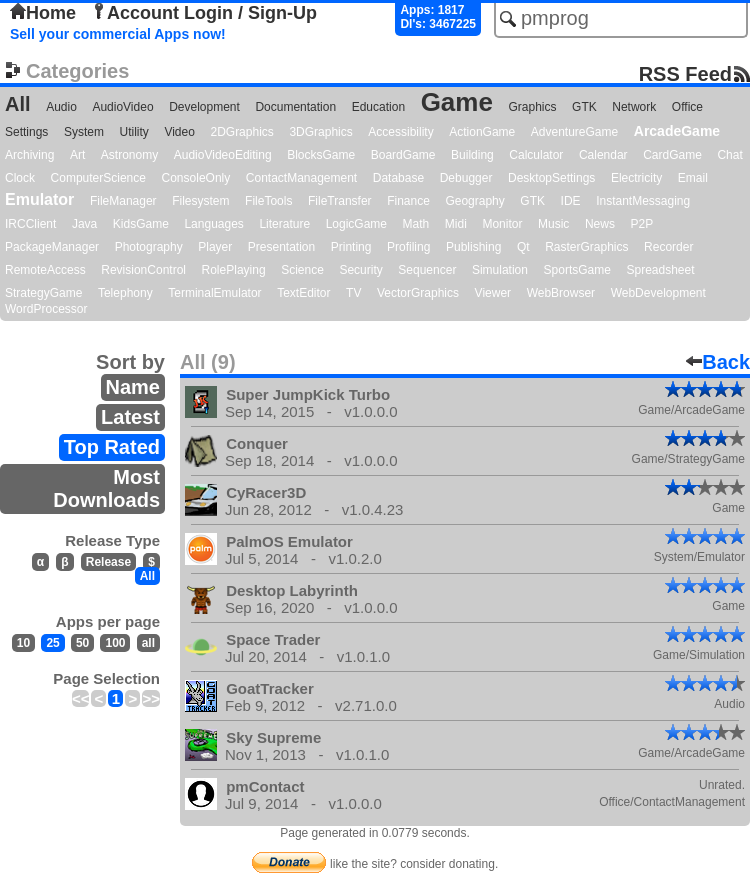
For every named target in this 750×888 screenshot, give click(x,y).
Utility (134, 132)
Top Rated (112, 447)
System (84, 132)
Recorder (668, 247)
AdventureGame (574, 132)
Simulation (500, 270)
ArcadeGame (677, 131)
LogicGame (356, 224)
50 (82, 643)
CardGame (672, 155)
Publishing (473, 247)
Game (457, 102)
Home (43, 13)
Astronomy (129, 155)
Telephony (125, 293)
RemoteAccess (45, 270)
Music (553, 224)
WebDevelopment (658, 293)
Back (718, 362)
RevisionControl (143, 270)
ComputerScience (98, 178)
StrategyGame (43, 293)
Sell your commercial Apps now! (118, 34)
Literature (284, 224)
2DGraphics (241, 132)
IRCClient (30, 224)
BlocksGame (321, 155)
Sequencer (427, 270)
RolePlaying (234, 270)
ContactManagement (301, 178)
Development (204, 107)
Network (634, 107)
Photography (149, 247)
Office (687, 107)
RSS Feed (685, 73)
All (18, 104)
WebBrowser (561, 293)
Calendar (603, 155)
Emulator (39, 199)
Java (84, 224)
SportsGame (577, 270)
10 (23, 643)
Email (693, 178)
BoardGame (403, 155)
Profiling (408, 247)
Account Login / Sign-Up (204, 13)
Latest (130, 417)
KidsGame (141, 224)
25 (52, 643)
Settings (26, 132)
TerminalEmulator (214, 293)
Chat (729, 155)
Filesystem (200, 201)
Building (472, 155)
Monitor (502, 224)
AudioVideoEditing (223, 155)
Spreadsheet (660, 270)
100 (115, 643)
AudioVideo (122, 107)
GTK (584, 107)
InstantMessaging (643, 201)
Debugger (466, 178)
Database (398, 178)
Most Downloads (106, 488)
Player (215, 247)
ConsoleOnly (196, 178)
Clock (20, 178)
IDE (571, 201)
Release (108, 562)
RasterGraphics (586, 247)
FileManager (123, 201)
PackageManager (52, 247)
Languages (213, 224)
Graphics (532, 107)
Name (133, 387)
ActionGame (482, 132)
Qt (523, 247)
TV (353, 293)
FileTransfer (340, 201)
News (600, 224)
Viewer (493, 293)
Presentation (281, 247)
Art (77, 155)
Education (378, 107)
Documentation (295, 107)
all (148, 643)
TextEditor (303, 293)
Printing (351, 247)
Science (302, 270)
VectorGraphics (418, 293)
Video (179, 132)
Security (360, 270)
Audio (61, 107)
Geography (474, 201)
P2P (641, 224)
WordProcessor (46, 309)
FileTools (268, 201)
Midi (456, 224)
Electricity (636, 178)
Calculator (536, 155)
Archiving (29, 155)
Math (416, 224)
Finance (408, 201)
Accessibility (400, 132)
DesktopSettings (551, 178)
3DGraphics (320, 132)
